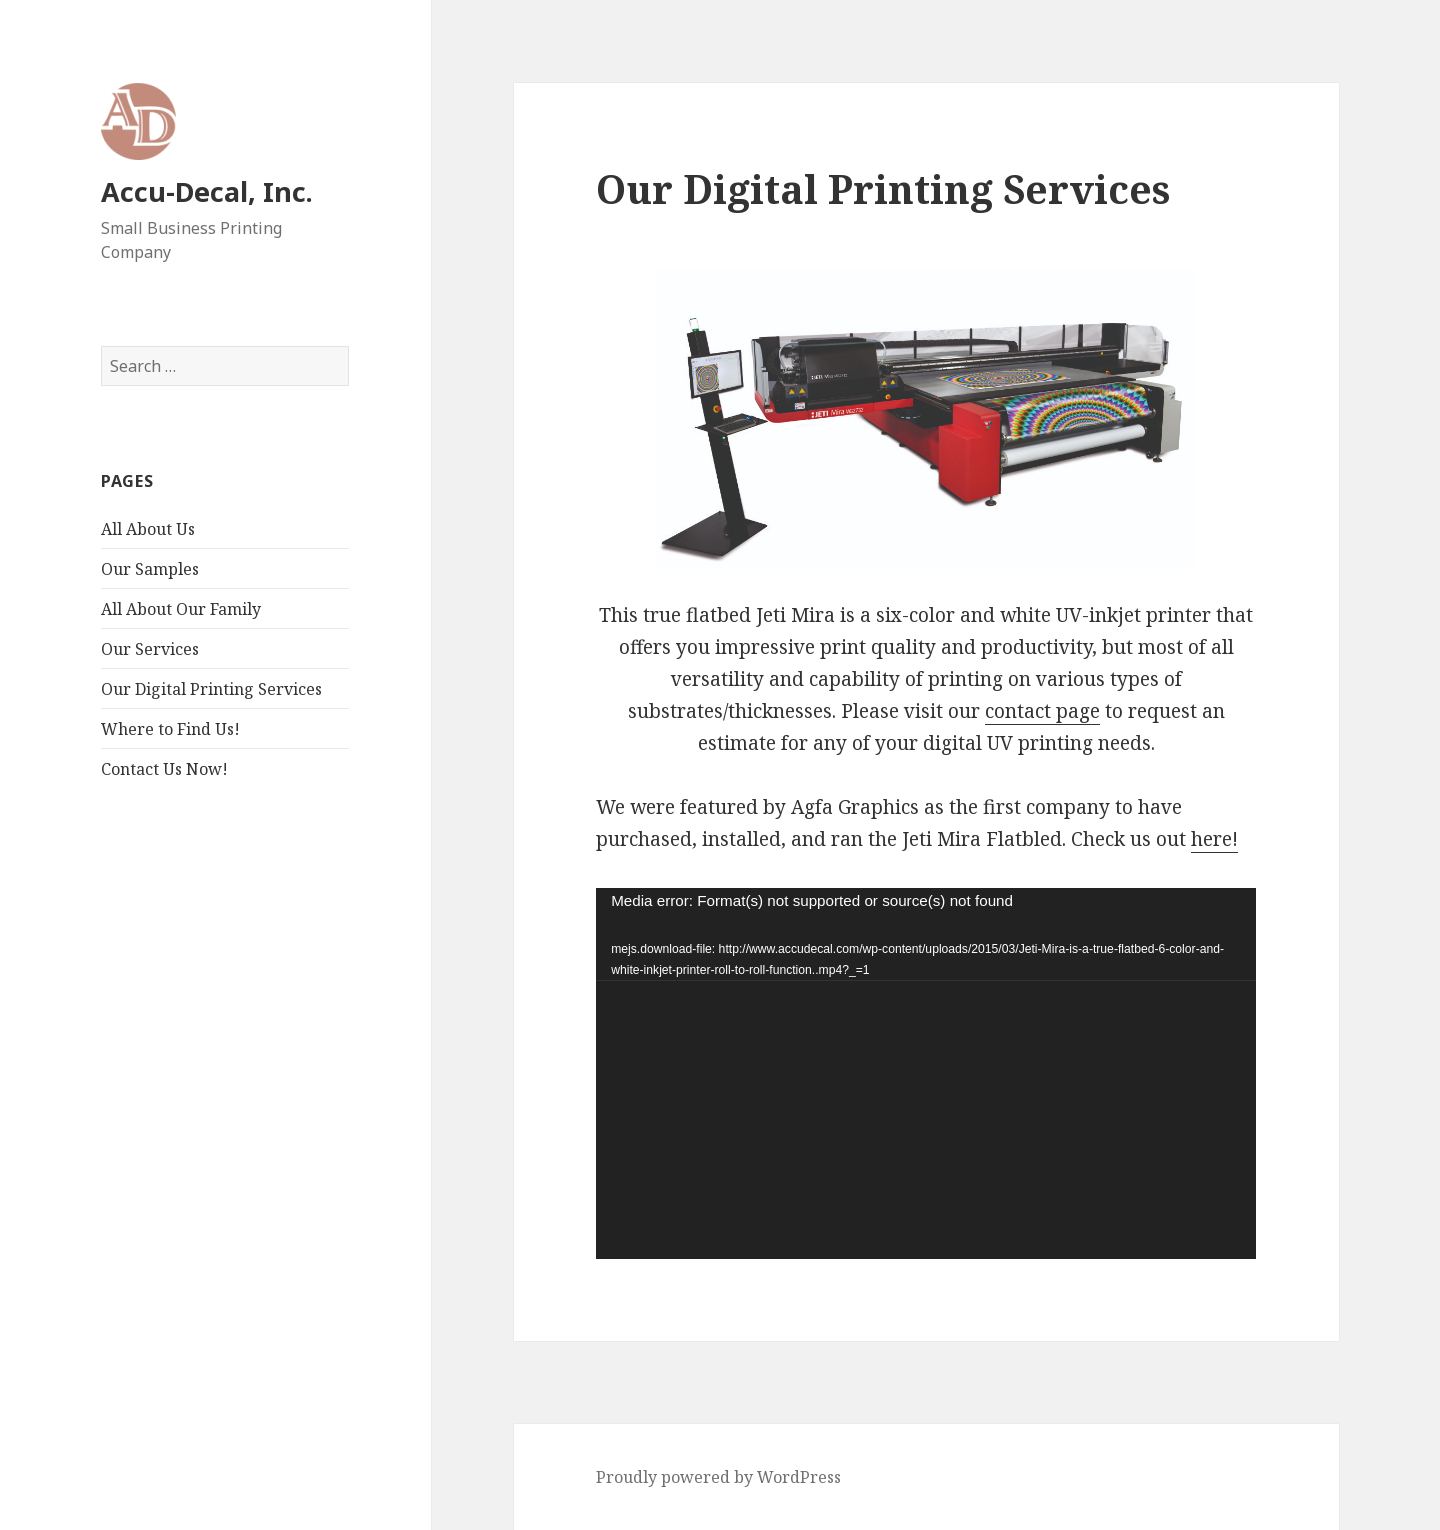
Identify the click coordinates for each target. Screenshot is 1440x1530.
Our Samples (150, 569)
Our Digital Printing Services (211, 689)
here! (1214, 839)
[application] (926, 1073)
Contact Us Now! (164, 769)
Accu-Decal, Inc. (207, 191)
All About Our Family (181, 609)
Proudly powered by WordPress (718, 1477)
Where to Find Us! (170, 729)
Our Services (150, 649)
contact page (1042, 711)
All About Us (148, 529)
